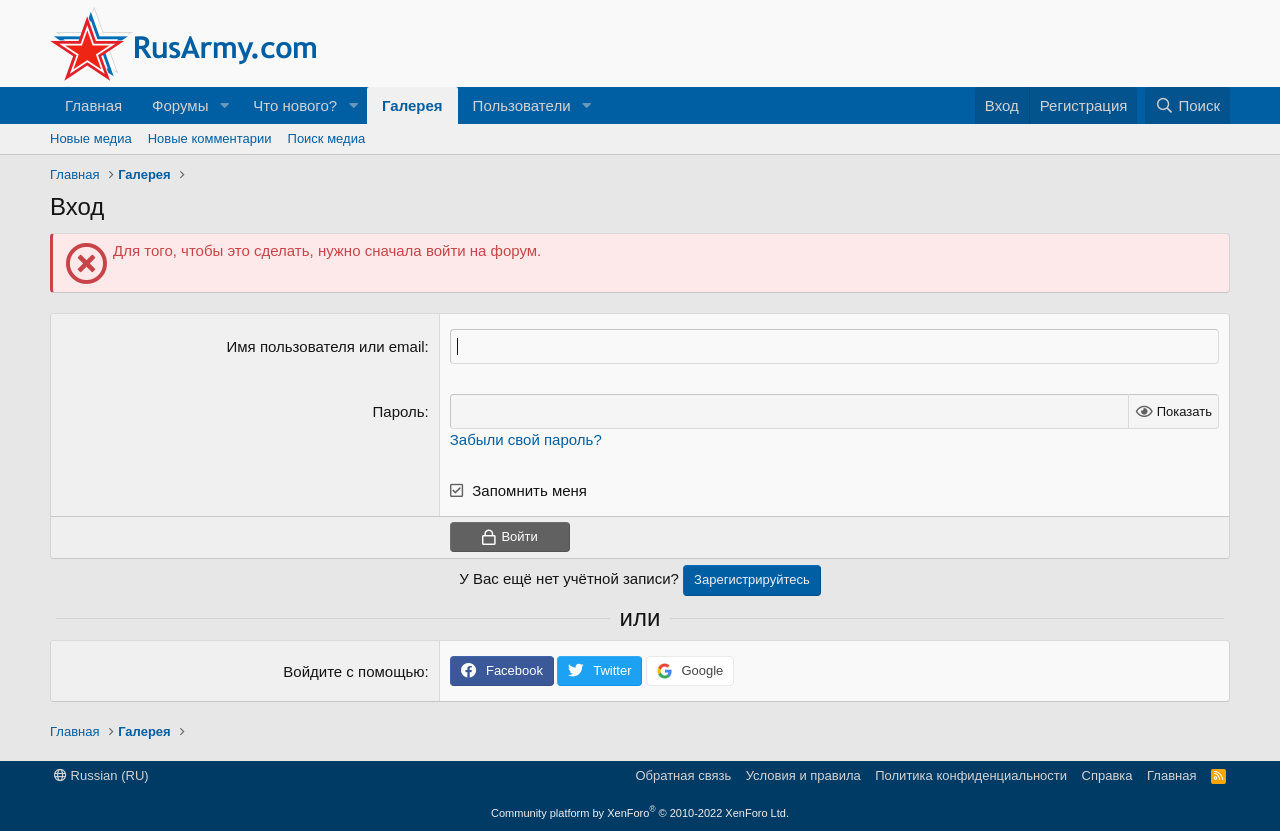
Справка (1107, 775)
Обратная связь (683, 775)
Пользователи (522, 105)
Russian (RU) (101, 775)
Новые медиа (91, 138)
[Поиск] (1187, 105)
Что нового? (295, 105)
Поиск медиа (327, 138)
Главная (93, 105)
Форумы (180, 105)
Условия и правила (803, 775)
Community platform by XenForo (640, 813)
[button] (224, 105)
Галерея (412, 105)
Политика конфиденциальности (971, 775)
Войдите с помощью (353, 671)
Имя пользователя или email (326, 346)
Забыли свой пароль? (526, 439)
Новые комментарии (210, 138)
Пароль (399, 411)
